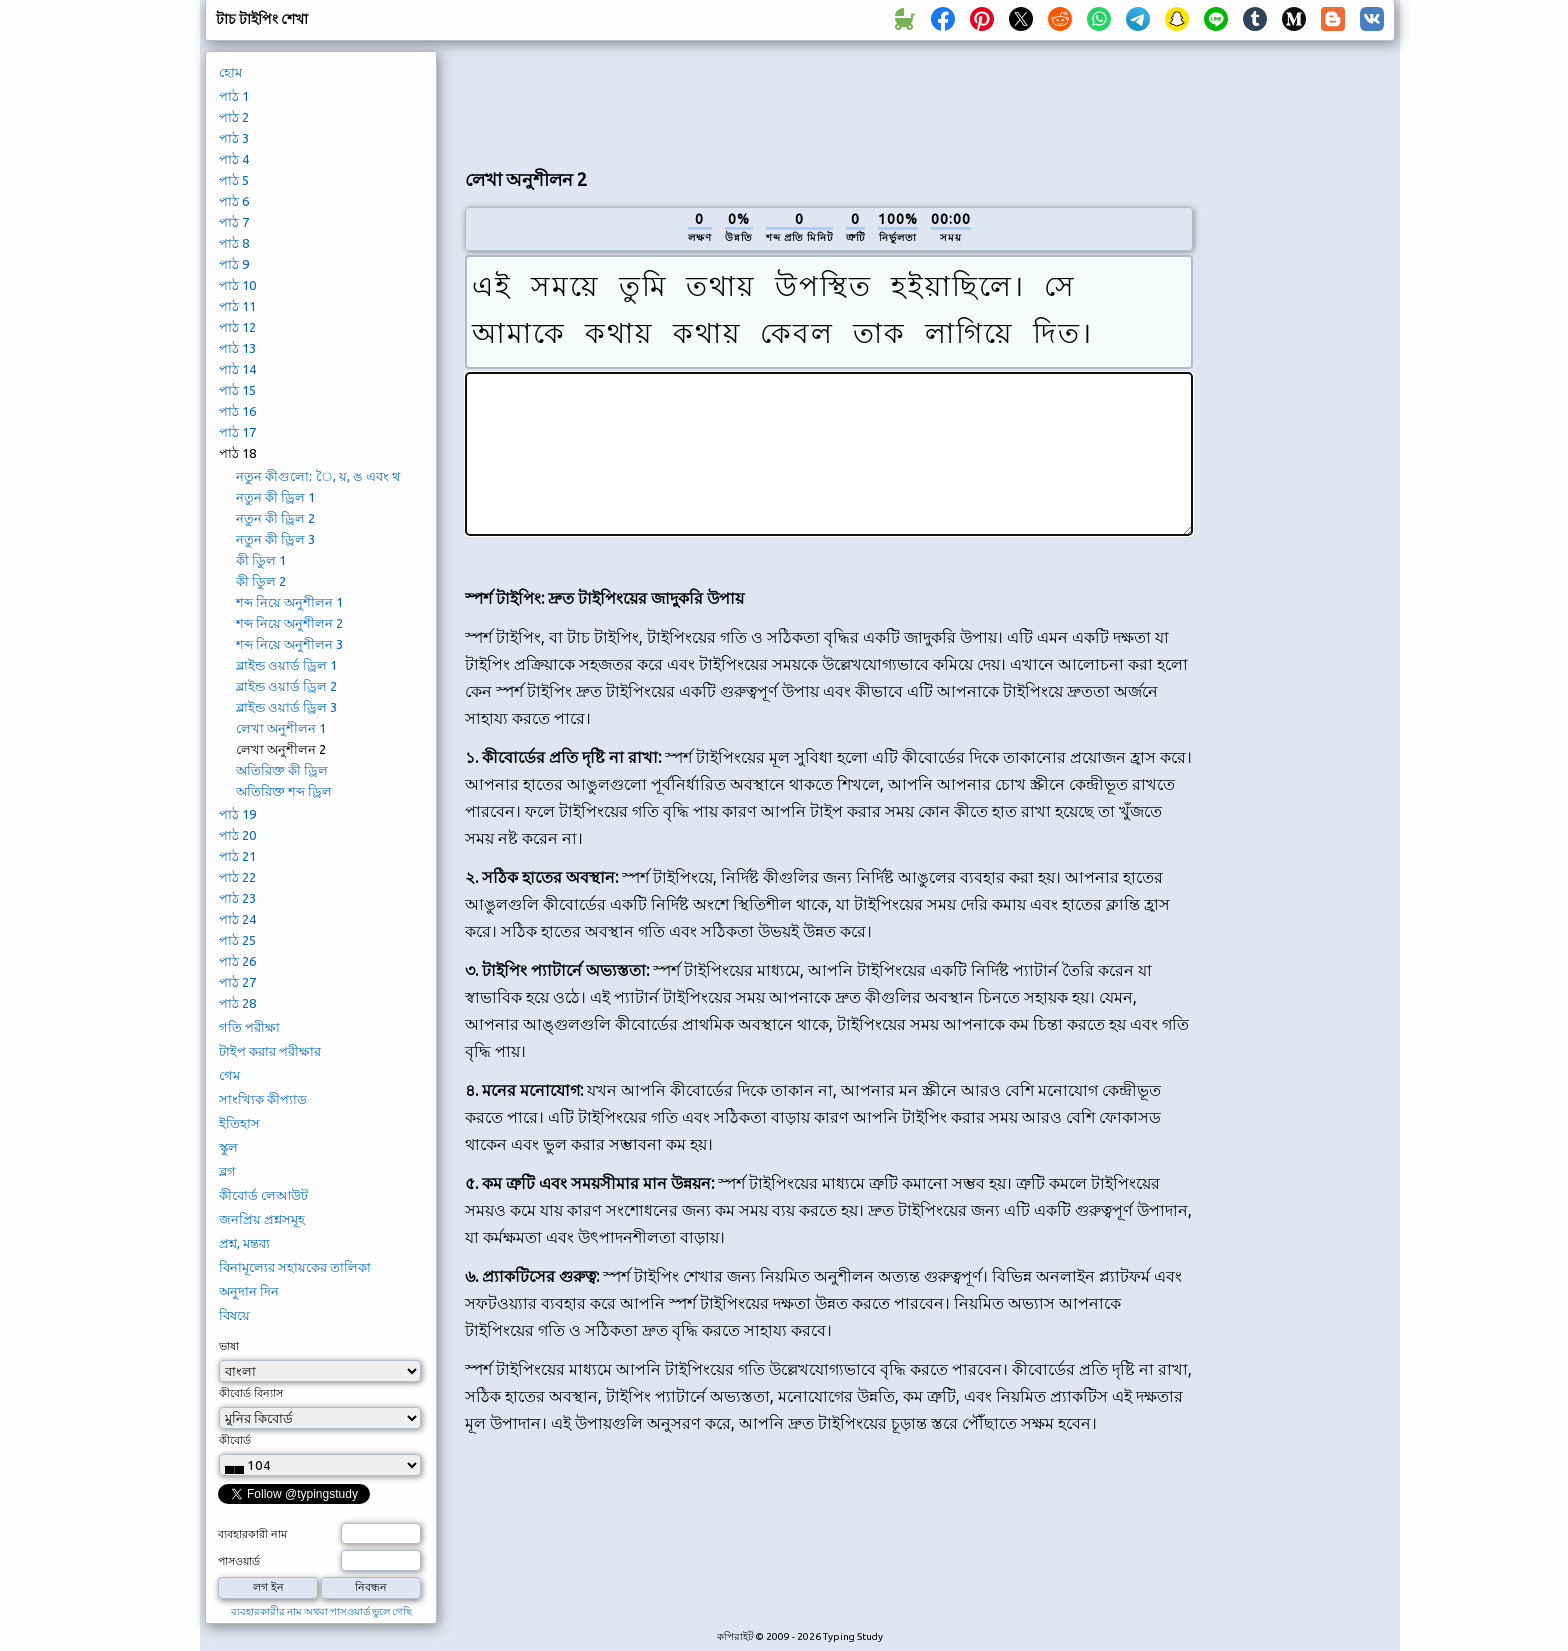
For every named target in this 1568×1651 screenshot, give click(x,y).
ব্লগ (227, 1171)
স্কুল (228, 1147)
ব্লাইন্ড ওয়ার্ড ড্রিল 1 (286, 665)
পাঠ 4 (234, 159)
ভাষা (229, 1346)
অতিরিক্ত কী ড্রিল (282, 770)
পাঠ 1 (234, 96)
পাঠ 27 (237, 982)
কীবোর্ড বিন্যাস (251, 1393)
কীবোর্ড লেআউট (263, 1195)
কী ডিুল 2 (261, 581)
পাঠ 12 (237, 327)
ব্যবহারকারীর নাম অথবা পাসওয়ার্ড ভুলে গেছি (321, 1611)
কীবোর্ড (235, 1440)
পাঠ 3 (234, 138)
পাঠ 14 (237, 369)
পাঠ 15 (237, 390)
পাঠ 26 (237, 961)
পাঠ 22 (237, 877)
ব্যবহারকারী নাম (252, 1534)
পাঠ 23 (237, 898)
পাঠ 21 (237, 856)
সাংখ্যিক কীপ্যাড (263, 1099)
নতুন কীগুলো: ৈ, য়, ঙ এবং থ (318, 476)
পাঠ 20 (237, 835)
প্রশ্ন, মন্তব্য (244, 1243)
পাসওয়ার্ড (239, 1561)
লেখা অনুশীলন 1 (281, 728)
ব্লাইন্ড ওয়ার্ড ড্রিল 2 (286, 686)
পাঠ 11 (237, 306)
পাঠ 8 (234, 243)
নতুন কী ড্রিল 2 (275, 518)
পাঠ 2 (234, 117)
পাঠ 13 (237, 348)
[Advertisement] (829, 101)
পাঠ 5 (234, 180)
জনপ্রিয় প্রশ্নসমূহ (262, 1219)
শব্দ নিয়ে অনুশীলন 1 (289, 602)
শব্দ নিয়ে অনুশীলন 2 (289, 623)
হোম (230, 72)
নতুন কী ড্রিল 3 (275, 539)
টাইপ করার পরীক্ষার (270, 1051)
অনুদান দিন (249, 1291)
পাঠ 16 (237, 411)
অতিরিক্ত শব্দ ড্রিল (284, 791)
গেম (229, 1075)
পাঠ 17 (237, 432)
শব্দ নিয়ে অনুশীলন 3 (289, 644)
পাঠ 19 (237, 814)
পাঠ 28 (237, 1003)
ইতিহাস (239, 1123)
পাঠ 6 (234, 201)
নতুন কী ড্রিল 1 (275, 497)
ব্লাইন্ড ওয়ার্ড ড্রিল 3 (286, 707)
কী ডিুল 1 (261, 560)
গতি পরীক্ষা (249, 1027)
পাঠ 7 (234, 222)
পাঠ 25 (237, 940)
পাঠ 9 (234, 264)
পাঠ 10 (237, 285)
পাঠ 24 (237, 919)
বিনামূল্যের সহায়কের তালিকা (295, 1267)
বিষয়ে (234, 1315)
